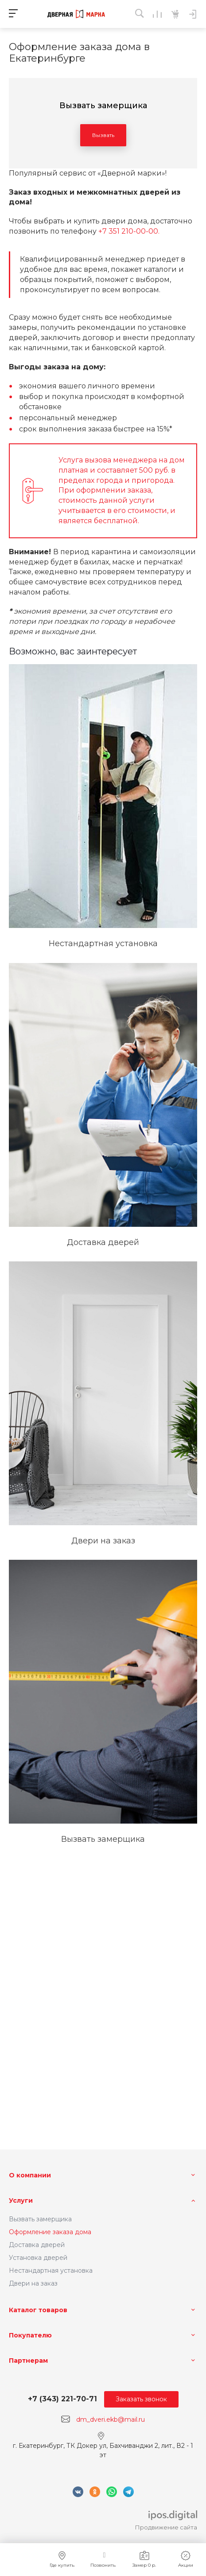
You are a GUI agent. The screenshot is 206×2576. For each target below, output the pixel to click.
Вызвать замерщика (40, 2219)
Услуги (21, 2200)
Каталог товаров (38, 2310)
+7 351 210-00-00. (128, 231)
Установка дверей (38, 2258)
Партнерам (28, 2361)
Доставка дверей (37, 2245)
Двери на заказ (33, 2283)
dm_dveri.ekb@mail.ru (110, 2419)
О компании (30, 2175)
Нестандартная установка (51, 2271)
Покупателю (30, 2335)
